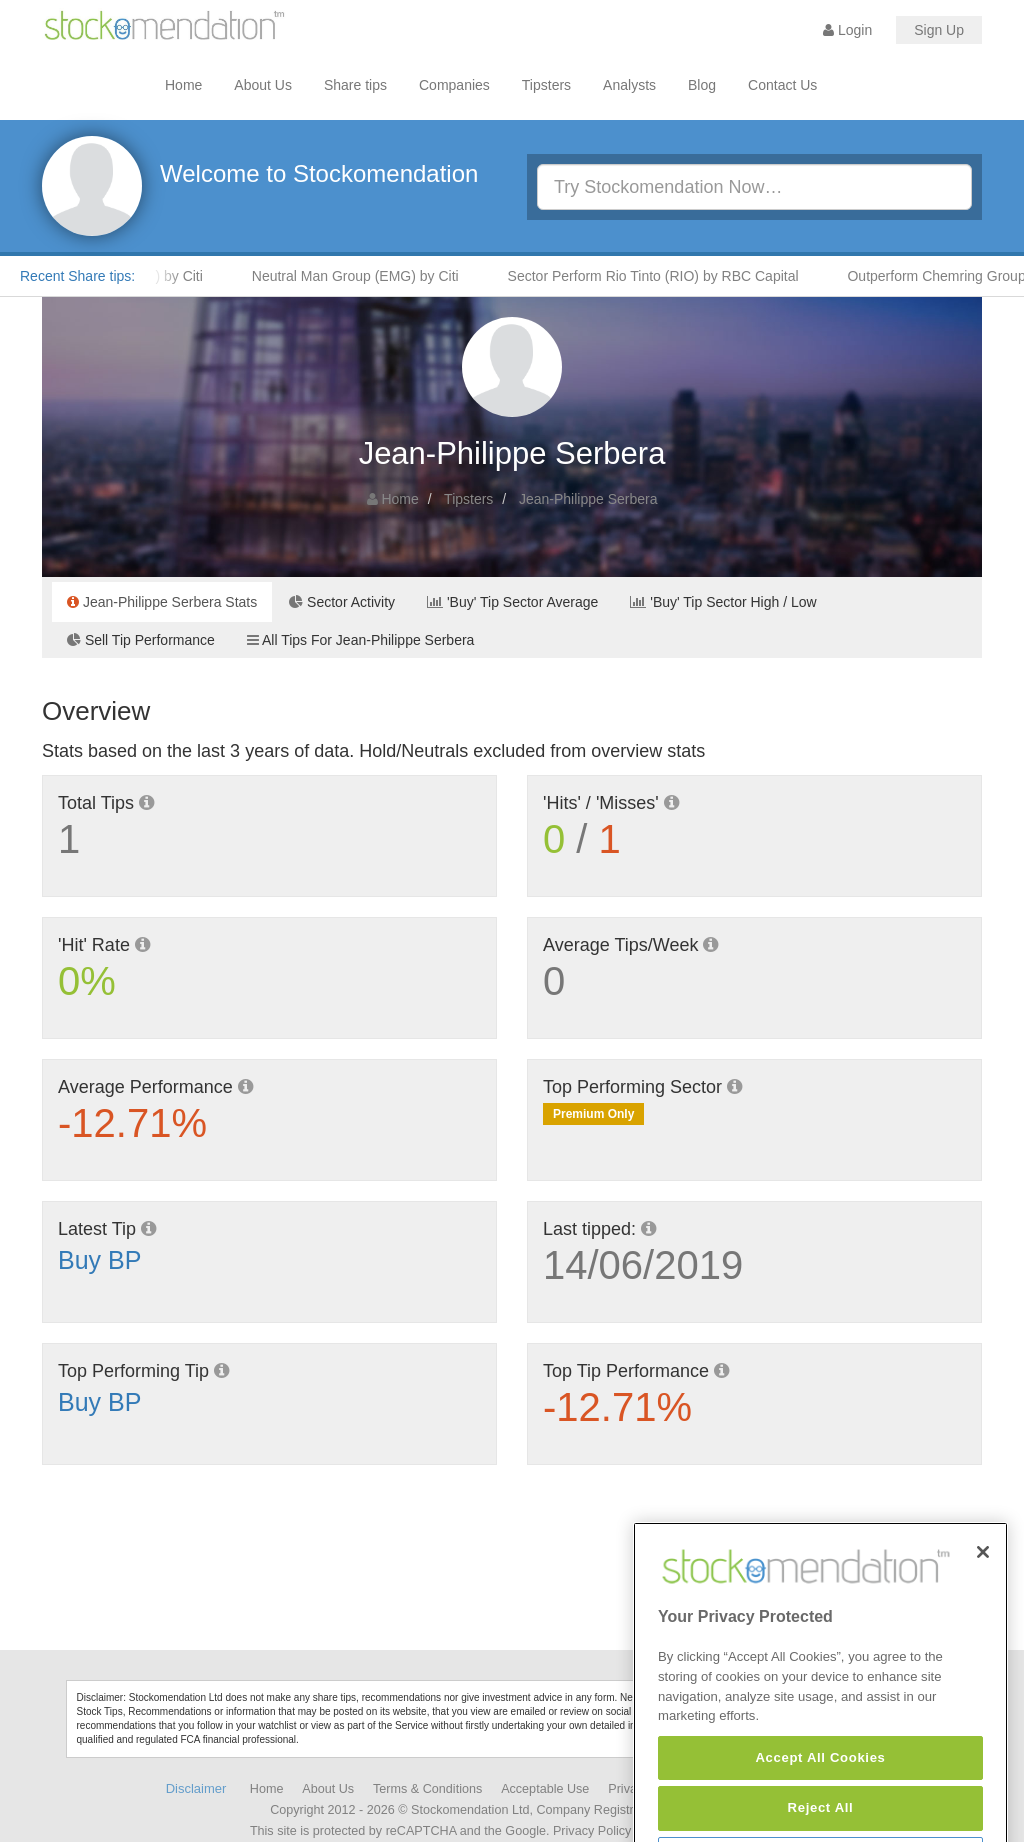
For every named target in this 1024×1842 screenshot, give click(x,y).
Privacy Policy (592, 1831)
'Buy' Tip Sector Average (512, 602)
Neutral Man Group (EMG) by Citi (365, 276)
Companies (454, 85)
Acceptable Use (545, 1789)
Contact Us (782, 85)
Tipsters (546, 85)
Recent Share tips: (77, 276)
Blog (702, 85)
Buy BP (99, 1260)
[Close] (983, 1599)
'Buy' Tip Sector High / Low (723, 602)
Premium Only (593, 1114)
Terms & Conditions (427, 1789)
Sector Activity (342, 602)
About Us (263, 85)
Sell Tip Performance (141, 640)
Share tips (355, 85)
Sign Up (939, 30)
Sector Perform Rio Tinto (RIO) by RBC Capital (663, 276)
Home (183, 85)
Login (847, 30)
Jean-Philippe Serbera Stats (162, 602)
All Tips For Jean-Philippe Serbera (361, 640)
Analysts (629, 85)
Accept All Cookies (820, 1805)
